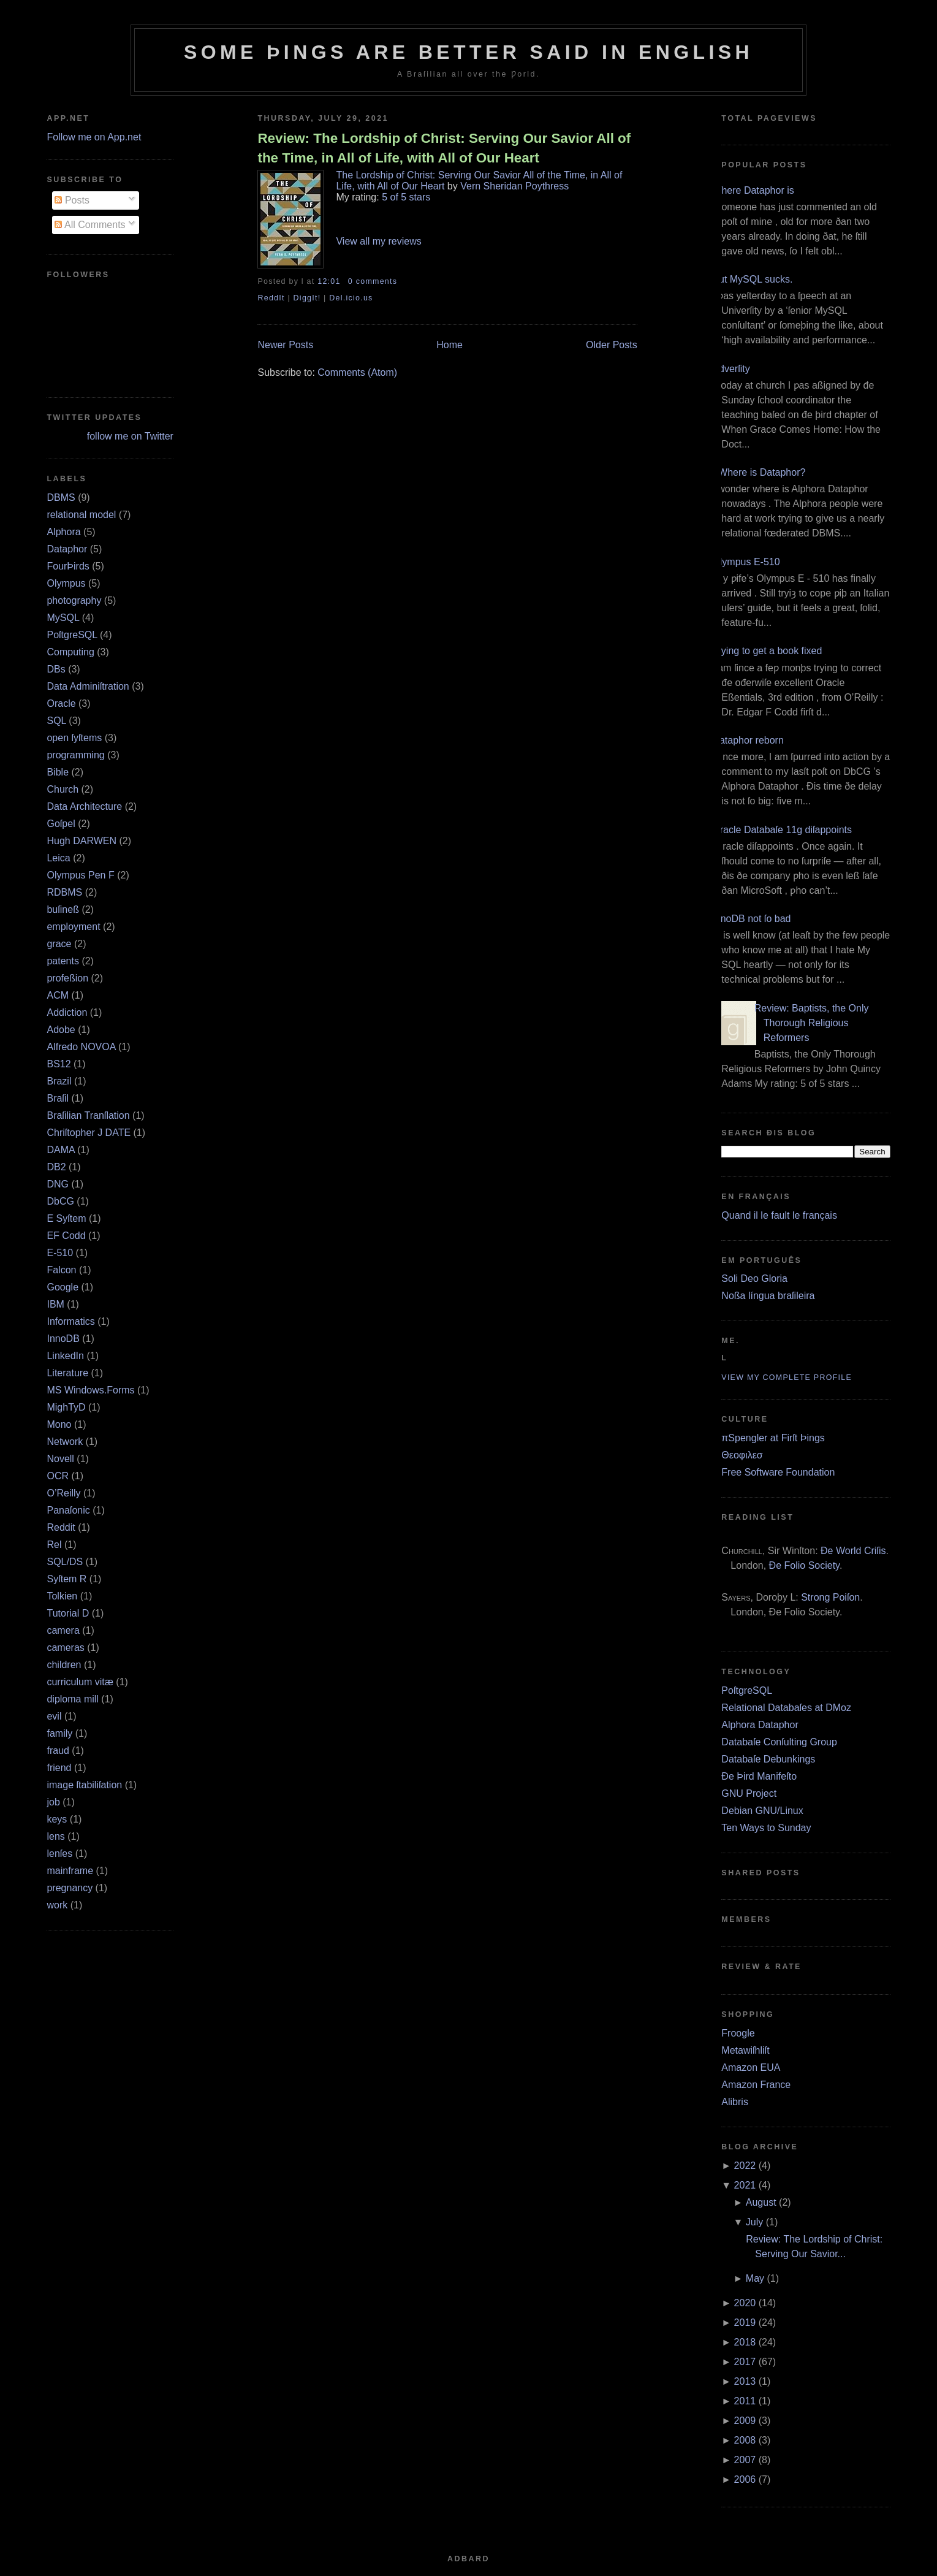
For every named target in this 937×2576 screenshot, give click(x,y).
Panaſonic (68, 1510)
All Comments (90, 224)
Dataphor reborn (748, 740)
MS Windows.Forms (90, 1390)
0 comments (372, 281)
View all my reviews (378, 241)
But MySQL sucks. (752, 279)
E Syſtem (66, 1218)
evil (54, 1716)
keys (57, 1819)
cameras (65, 1647)
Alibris (734, 2102)
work (57, 1905)
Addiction (67, 1012)
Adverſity (730, 369)
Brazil (59, 1081)
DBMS (61, 497)
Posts (72, 200)
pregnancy (70, 1888)
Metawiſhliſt (745, 2050)
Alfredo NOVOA (81, 1047)
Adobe (61, 1029)
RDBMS (64, 892)
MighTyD (66, 1407)
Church (62, 789)
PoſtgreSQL (72, 635)
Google (62, 1287)
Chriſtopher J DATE (89, 1132)
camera (63, 1630)
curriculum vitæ (80, 1682)
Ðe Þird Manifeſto (759, 1776)
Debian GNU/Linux (762, 1810)
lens (55, 1836)
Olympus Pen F (80, 875)
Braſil (58, 1098)
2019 (745, 2322)
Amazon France (756, 2084)
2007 (745, 2460)
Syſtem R (66, 1579)
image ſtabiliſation (84, 1785)
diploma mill (72, 1699)
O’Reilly (63, 1493)
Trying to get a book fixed (767, 651)
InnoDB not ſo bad (751, 918)
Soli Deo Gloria (754, 1278)
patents (62, 961)
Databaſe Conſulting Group (779, 1742)
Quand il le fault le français (779, 1215)
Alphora (63, 532)
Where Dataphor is (753, 190)
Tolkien (62, 1596)
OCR (58, 1476)
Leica (58, 858)
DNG (58, 1184)
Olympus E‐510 (746, 562)
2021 (745, 2185)
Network (65, 1441)
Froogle (737, 2033)
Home (449, 345)
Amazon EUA (750, 2067)
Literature (67, 1373)
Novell (60, 1459)
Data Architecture (84, 806)
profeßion (67, 978)
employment (73, 926)
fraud (58, 1750)
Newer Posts (285, 345)
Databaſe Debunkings (768, 1759)
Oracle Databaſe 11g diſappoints (782, 830)
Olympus (66, 583)
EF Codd (66, 1235)
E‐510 (60, 1253)
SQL (56, 720)
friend (59, 1767)
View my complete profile (786, 1377)
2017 (745, 2362)
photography (74, 600)
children (64, 1665)
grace (59, 944)
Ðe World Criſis (853, 1550)
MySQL (63, 617)
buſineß (62, 909)
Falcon (61, 1270)
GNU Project (748, 1793)
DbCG (60, 1201)
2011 (745, 2401)
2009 (745, 2420)
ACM (58, 995)
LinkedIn (65, 1356)
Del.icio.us (351, 298)
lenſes (59, 1853)
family (59, 1733)
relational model (81, 514)
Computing (70, 652)
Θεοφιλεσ (741, 1455)
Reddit (61, 1527)
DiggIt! (307, 298)
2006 (745, 2479)
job (53, 1802)
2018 (745, 2342)
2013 (745, 2381)
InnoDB (63, 1338)
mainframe (70, 1870)
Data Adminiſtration (88, 686)
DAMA (60, 1150)
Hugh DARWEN (81, 841)
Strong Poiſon (830, 1597)
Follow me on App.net (94, 137)
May (755, 2278)
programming (75, 755)
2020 (745, 2303)
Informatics (70, 1321)
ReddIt (270, 298)
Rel (54, 1544)
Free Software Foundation (778, 1472)
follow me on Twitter (130, 436)
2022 (745, 2165)
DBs (56, 669)
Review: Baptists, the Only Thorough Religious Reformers (811, 1023)
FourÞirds (68, 566)
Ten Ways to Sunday (766, 1828)
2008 (745, 2440)
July (754, 2222)
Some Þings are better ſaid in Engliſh (468, 52)
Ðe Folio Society (804, 1565)
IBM (55, 1304)
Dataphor (67, 549)
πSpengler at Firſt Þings (772, 1438)
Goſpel (61, 823)
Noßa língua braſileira (767, 1295)
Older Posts (611, 345)
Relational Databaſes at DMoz (786, 1707)
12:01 (328, 281)
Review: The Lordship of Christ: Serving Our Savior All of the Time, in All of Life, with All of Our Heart (444, 148)
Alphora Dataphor (759, 1725)
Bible (58, 772)
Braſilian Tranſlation (88, 1115)
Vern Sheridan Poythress (514, 186)
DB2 (56, 1167)
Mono (59, 1424)
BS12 (58, 1064)
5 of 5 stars (406, 197)
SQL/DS (65, 1562)
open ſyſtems (74, 738)
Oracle (61, 703)
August (761, 2202)
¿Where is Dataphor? (758, 472)
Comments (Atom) (357, 372)
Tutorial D (68, 1613)
